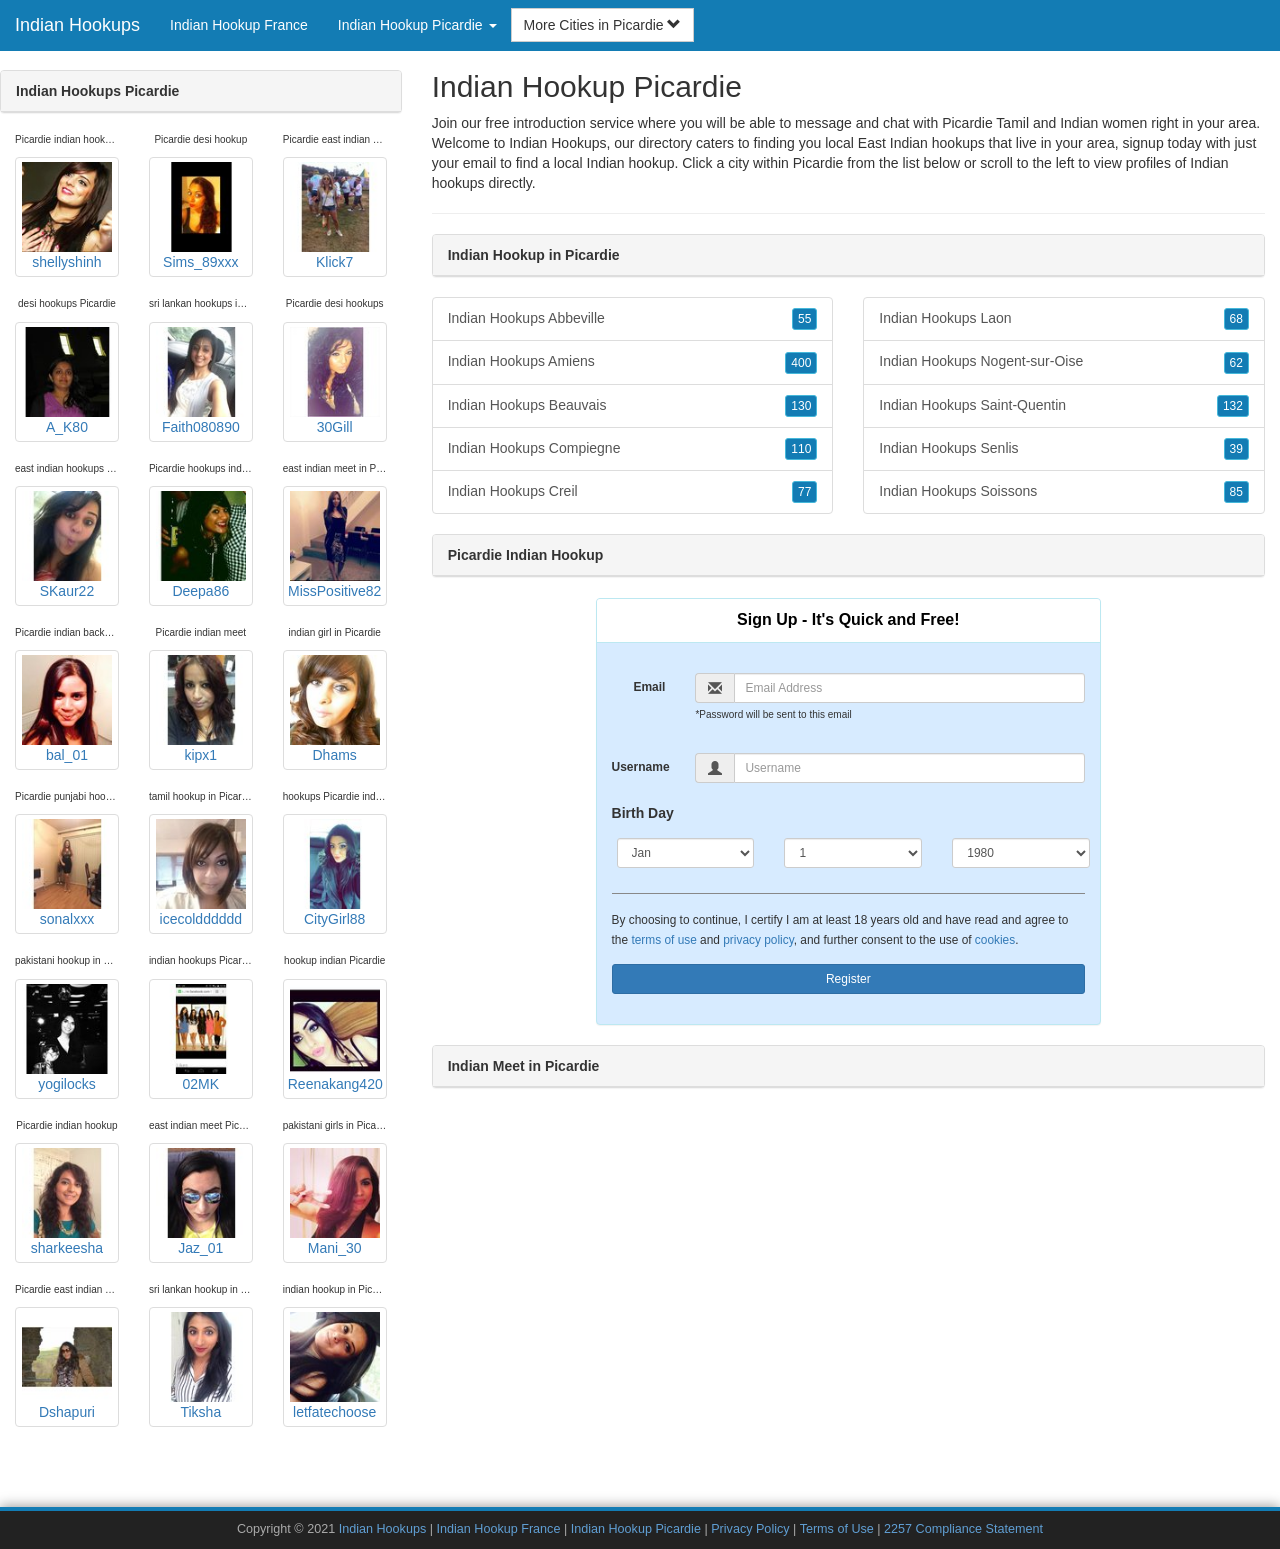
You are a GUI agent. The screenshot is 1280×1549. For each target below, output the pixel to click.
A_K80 (67, 381)
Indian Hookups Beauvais (633, 406)
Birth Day (643, 813)
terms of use (663, 940)
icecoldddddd (201, 873)
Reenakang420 (335, 1038)
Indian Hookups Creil (633, 492)
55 (804, 319)
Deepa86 (201, 545)
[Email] (909, 688)
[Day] (853, 853)
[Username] (909, 768)
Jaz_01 (201, 1202)
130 (801, 406)
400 (801, 363)
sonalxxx (67, 873)
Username (641, 767)
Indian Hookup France (239, 25)
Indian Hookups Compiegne (633, 449)
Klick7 (335, 216)
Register (848, 979)
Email (649, 687)
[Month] (686, 853)
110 (801, 449)
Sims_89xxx (201, 216)
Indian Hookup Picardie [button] (417, 25)
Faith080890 (201, 381)
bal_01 (67, 709)
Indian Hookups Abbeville (633, 319)
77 (804, 492)
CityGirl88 (335, 873)
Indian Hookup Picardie (636, 1529)
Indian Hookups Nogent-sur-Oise (1064, 362)
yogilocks (67, 1038)
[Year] (1021, 853)
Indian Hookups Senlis (1064, 449)
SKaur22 (67, 545)
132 (1233, 406)
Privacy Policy (750, 1529)
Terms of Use (837, 1529)
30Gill (335, 381)
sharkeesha (67, 1202)
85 (1236, 492)
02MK (201, 1038)
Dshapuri (67, 1366)
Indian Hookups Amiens (633, 362)
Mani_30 (335, 1202)
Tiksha (201, 1366)
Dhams (335, 709)
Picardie (818, 163)
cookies (995, 940)
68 (1236, 319)
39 (1236, 449)
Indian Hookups (77, 25)
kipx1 (201, 709)
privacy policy (758, 940)
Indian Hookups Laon (1064, 319)
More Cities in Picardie (603, 25)
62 (1236, 363)
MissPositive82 (334, 545)
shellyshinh (67, 216)
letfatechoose (335, 1366)
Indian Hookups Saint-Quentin (1064, 406)
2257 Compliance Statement (963, 1529)
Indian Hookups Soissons (1064, 492)
